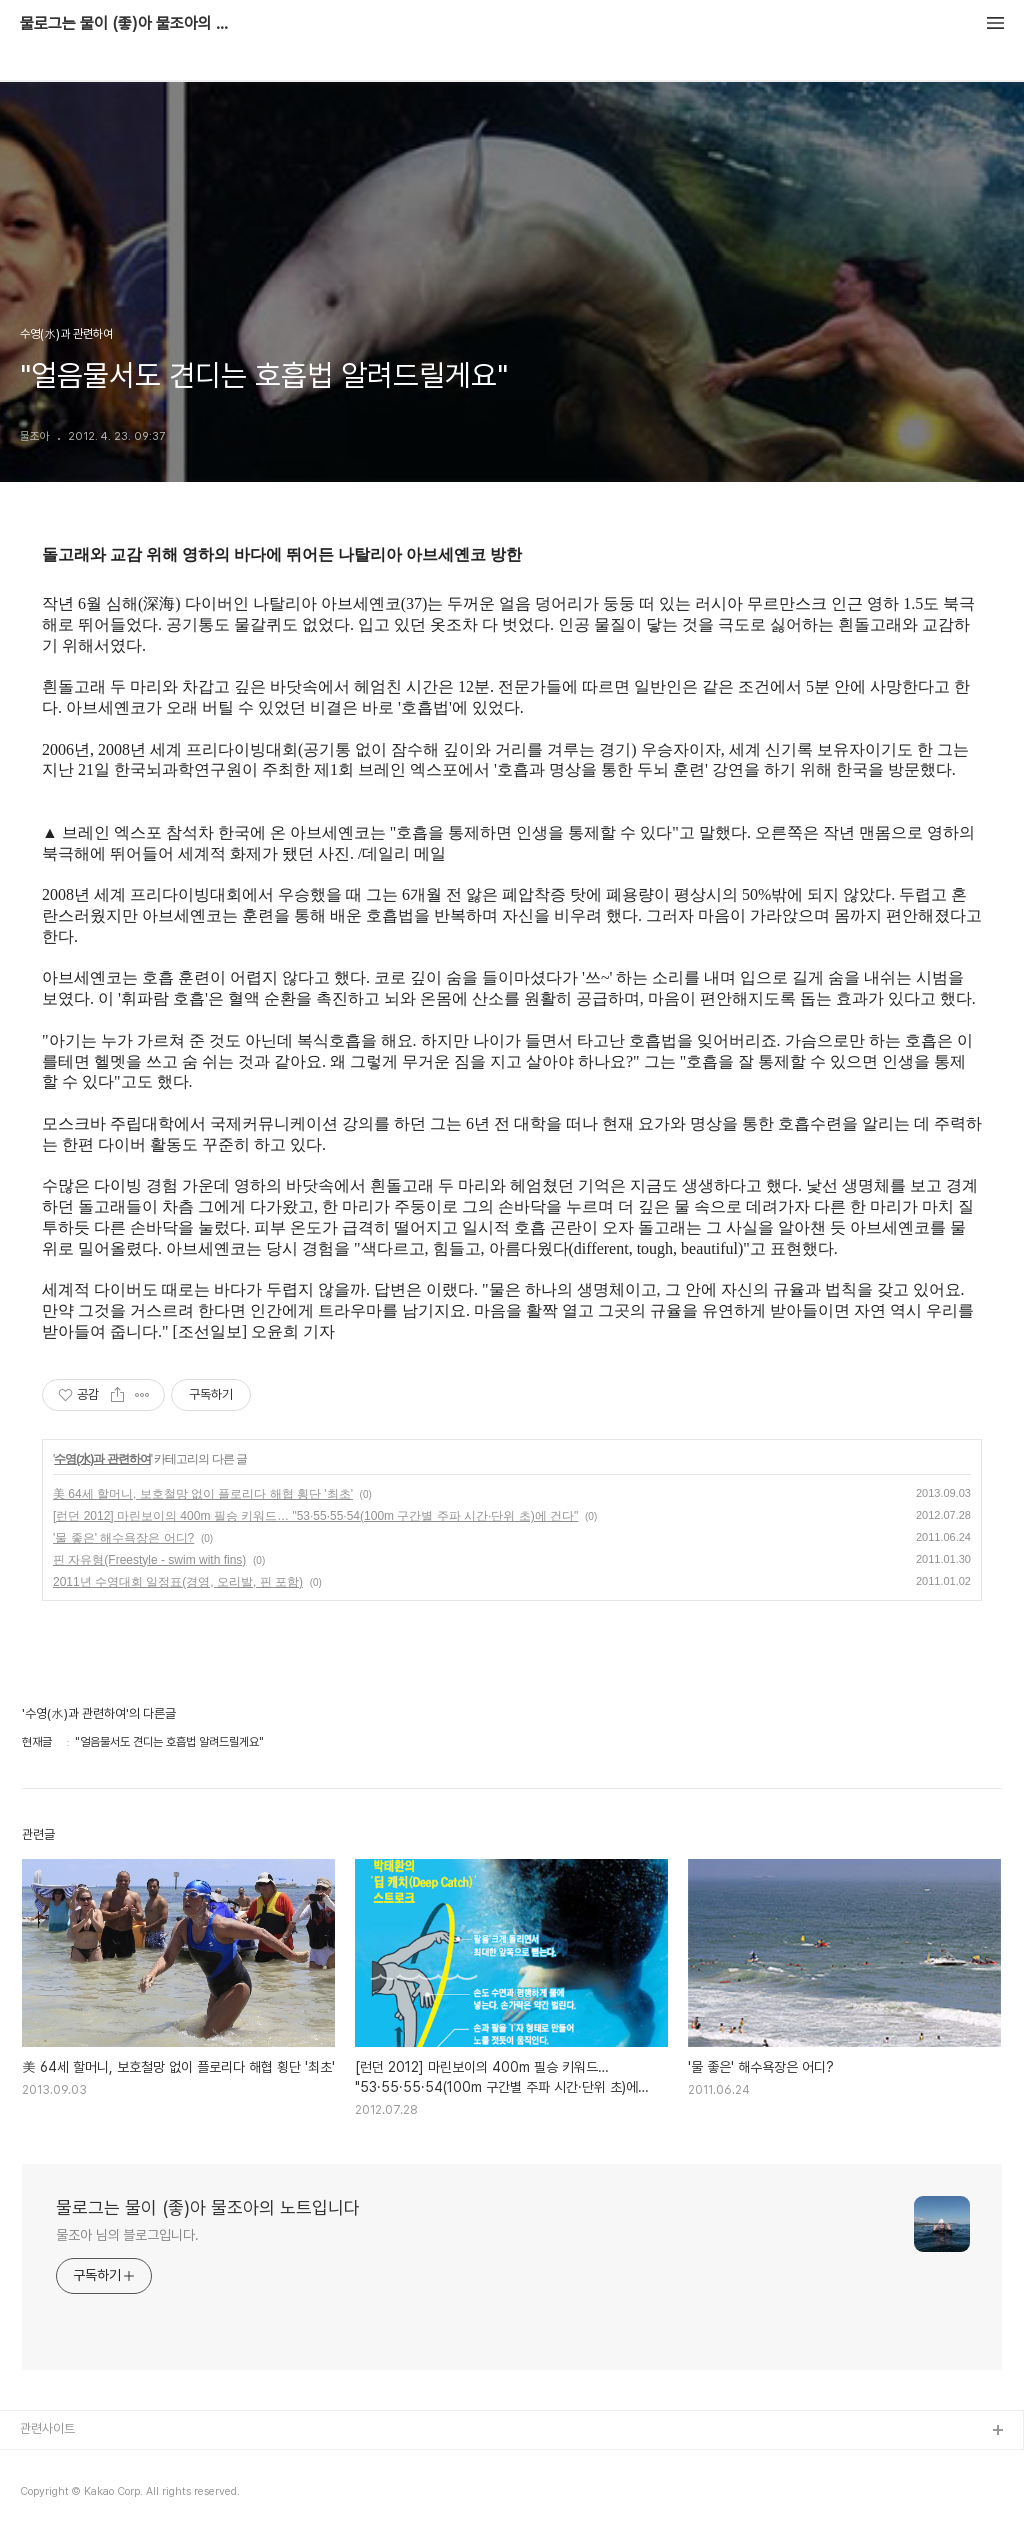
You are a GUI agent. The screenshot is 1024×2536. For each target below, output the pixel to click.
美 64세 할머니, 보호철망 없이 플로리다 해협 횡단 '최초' (203, 1494)
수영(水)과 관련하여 (102, 1459)
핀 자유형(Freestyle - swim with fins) (149, 1560)
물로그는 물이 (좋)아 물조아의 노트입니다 (130, 24)
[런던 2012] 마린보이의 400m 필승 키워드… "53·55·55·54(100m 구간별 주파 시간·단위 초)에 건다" (315, 1516)
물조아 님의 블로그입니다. (127, 2235)
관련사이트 (47, 2428)
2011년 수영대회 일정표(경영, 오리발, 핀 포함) (178, 1582)
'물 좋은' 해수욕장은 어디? (123, 1538)
